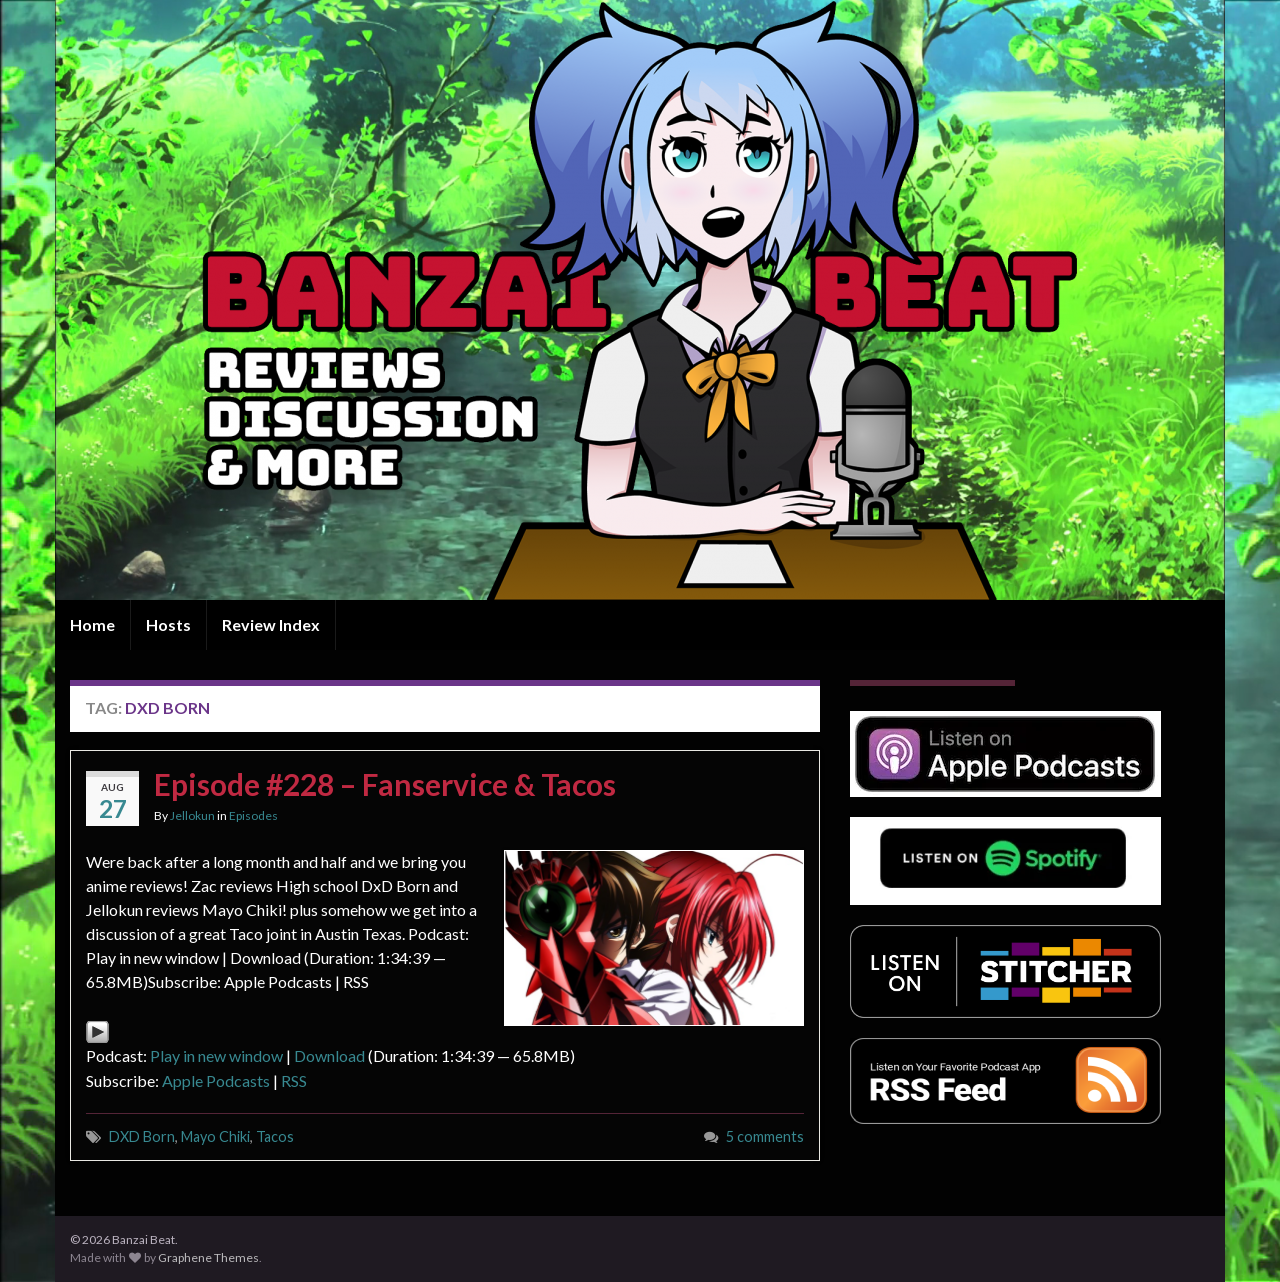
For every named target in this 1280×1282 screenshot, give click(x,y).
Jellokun (192, 815)
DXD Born (142, 1136)
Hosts (168, 624)
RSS (294, 1080)
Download (329, 1055)
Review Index (271, 624)
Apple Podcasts (216, 1080)
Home (92, 624)
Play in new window (216, 1055)
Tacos (275, 1136)
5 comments (765, 1136)
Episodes (253, 815)
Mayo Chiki (215, 1136)
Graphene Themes (208, 1257)
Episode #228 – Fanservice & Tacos (385, 784)
